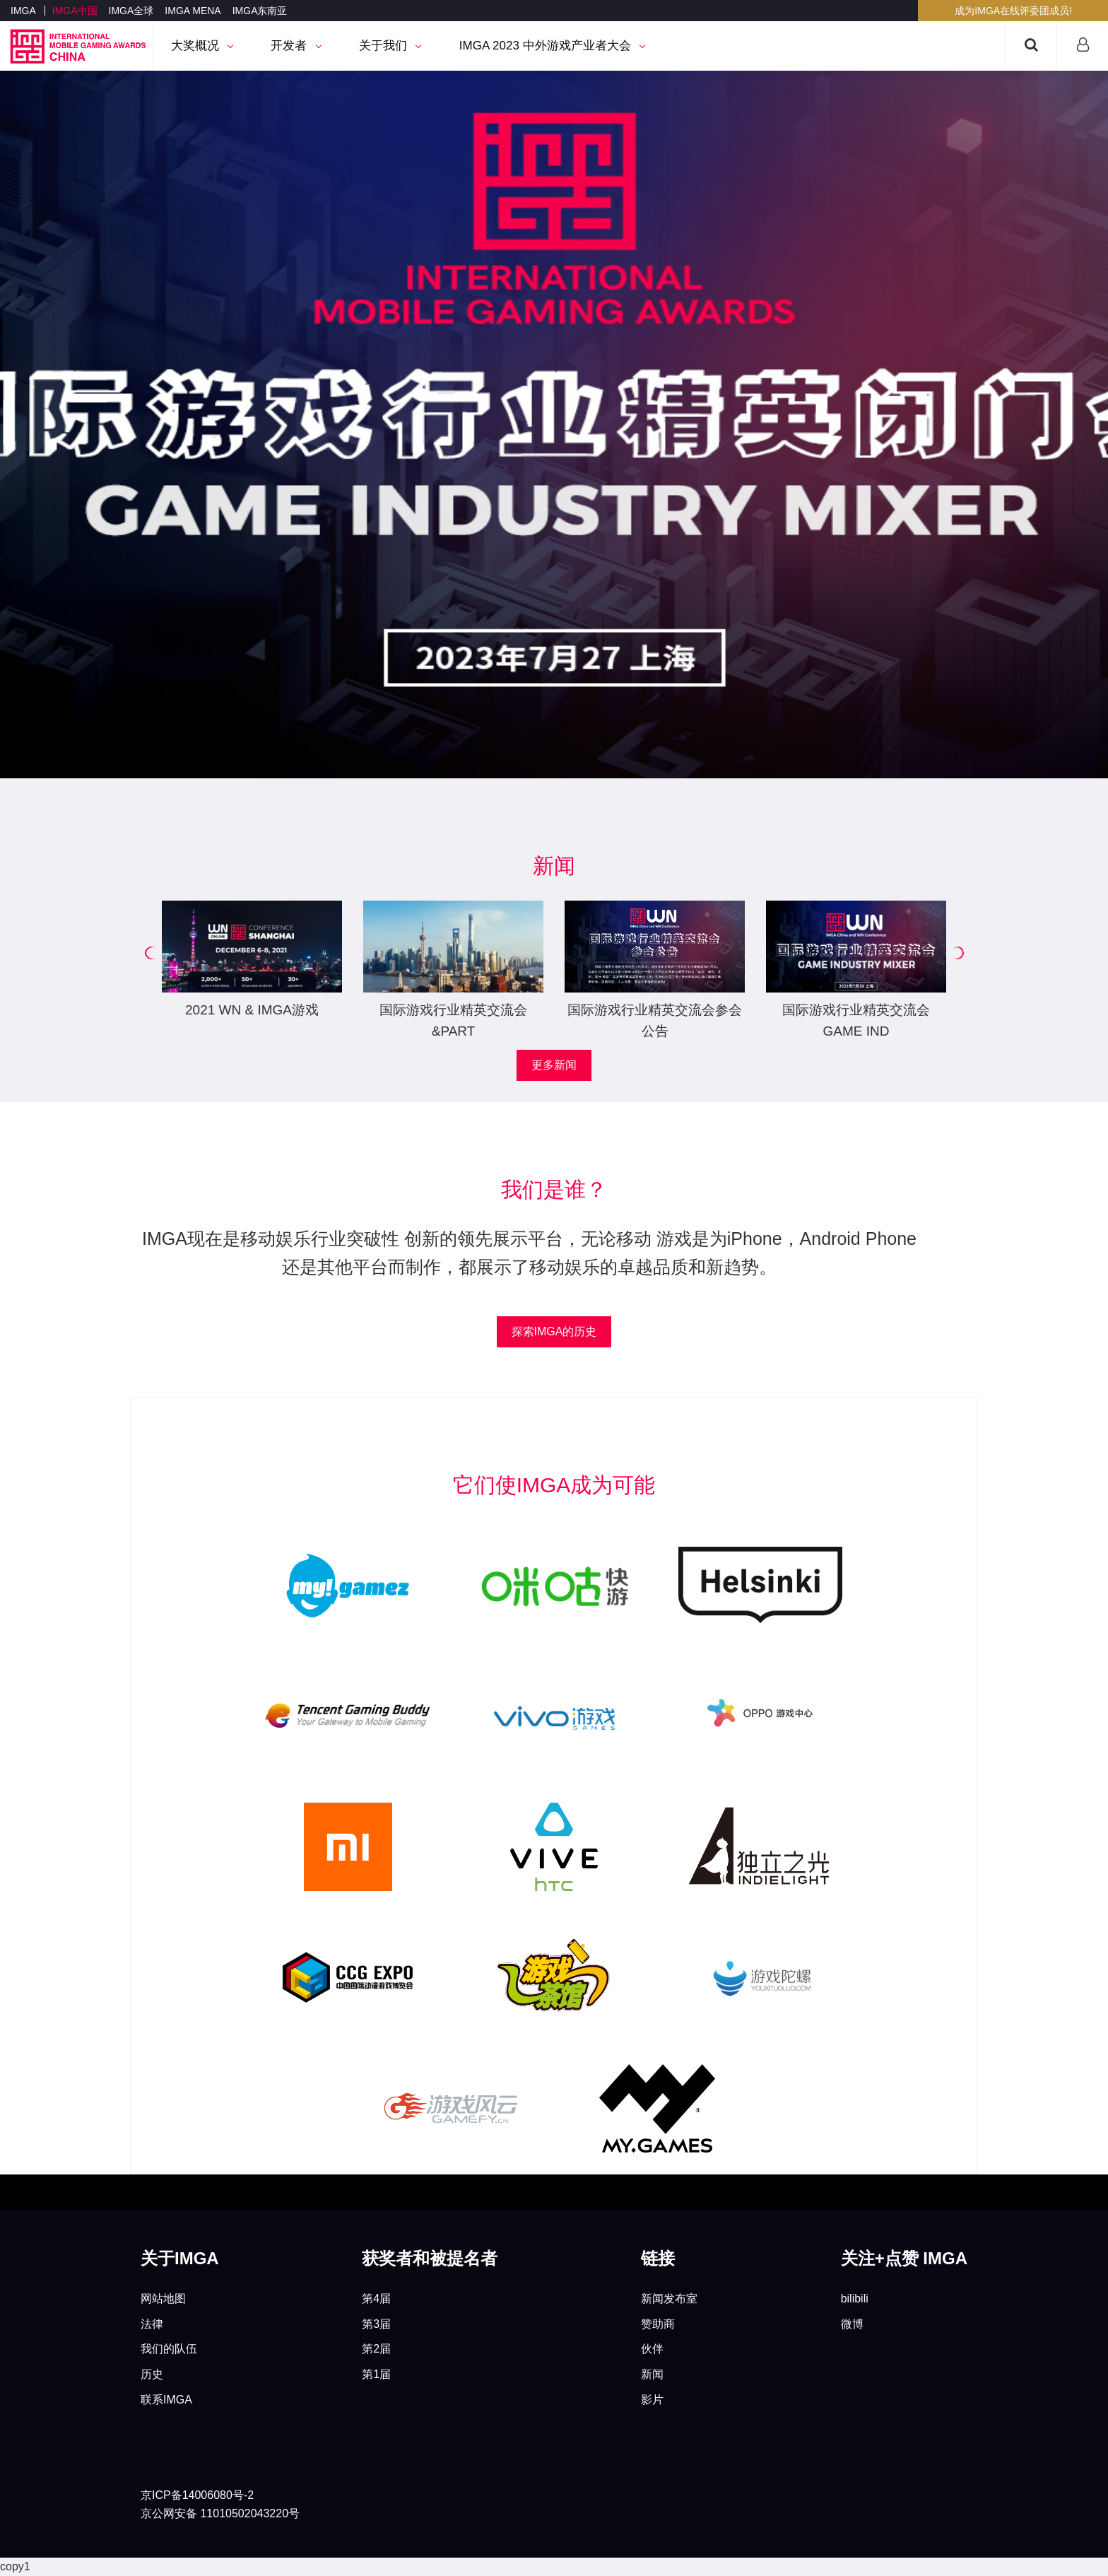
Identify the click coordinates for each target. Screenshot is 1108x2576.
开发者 (295, 45)
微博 (852, 2324)
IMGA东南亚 (260, 10)
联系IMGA (166, 2400)
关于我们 (389, 45)
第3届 (376, 2324)
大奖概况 (201, 45)
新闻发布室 (669, 2299)
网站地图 (163, 2299)
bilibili (854, 2299)
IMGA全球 (131, 10)
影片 (652, 2400)
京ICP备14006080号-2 (197, 2495)
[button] (151, 953)
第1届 (376, 2374)
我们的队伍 (169, 2349)
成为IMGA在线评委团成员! (1013, 10)
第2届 (376, 2349)
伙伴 (652, 2349)
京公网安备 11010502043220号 (220, 2513)
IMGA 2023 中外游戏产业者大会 (551, 45)
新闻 (652, 2374)
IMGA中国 (75, 10)
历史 (152, 2374)
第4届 (376, 2299)
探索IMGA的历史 (554, 1331)
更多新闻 (554, 1065)
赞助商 (658, 2324)
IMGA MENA (192, 10)
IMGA (23, 10)
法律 (152, 2324)
